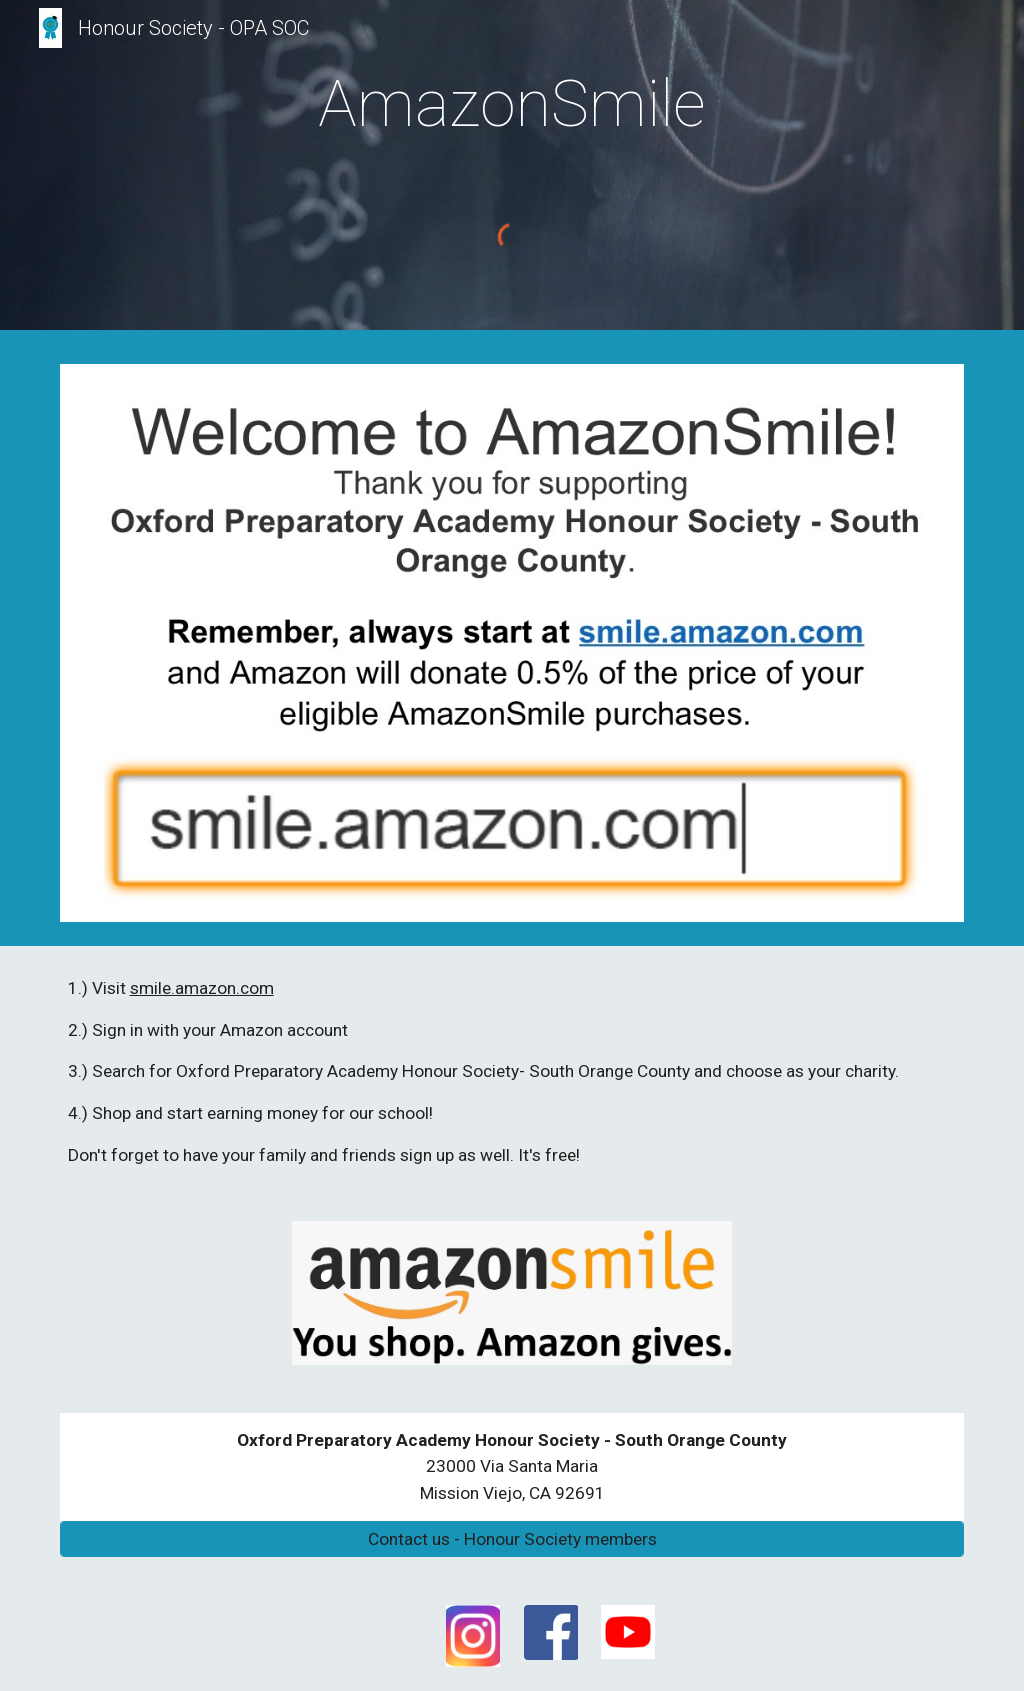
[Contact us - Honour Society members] (512, 1539)
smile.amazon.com (202, 988)
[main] (511, 97)
